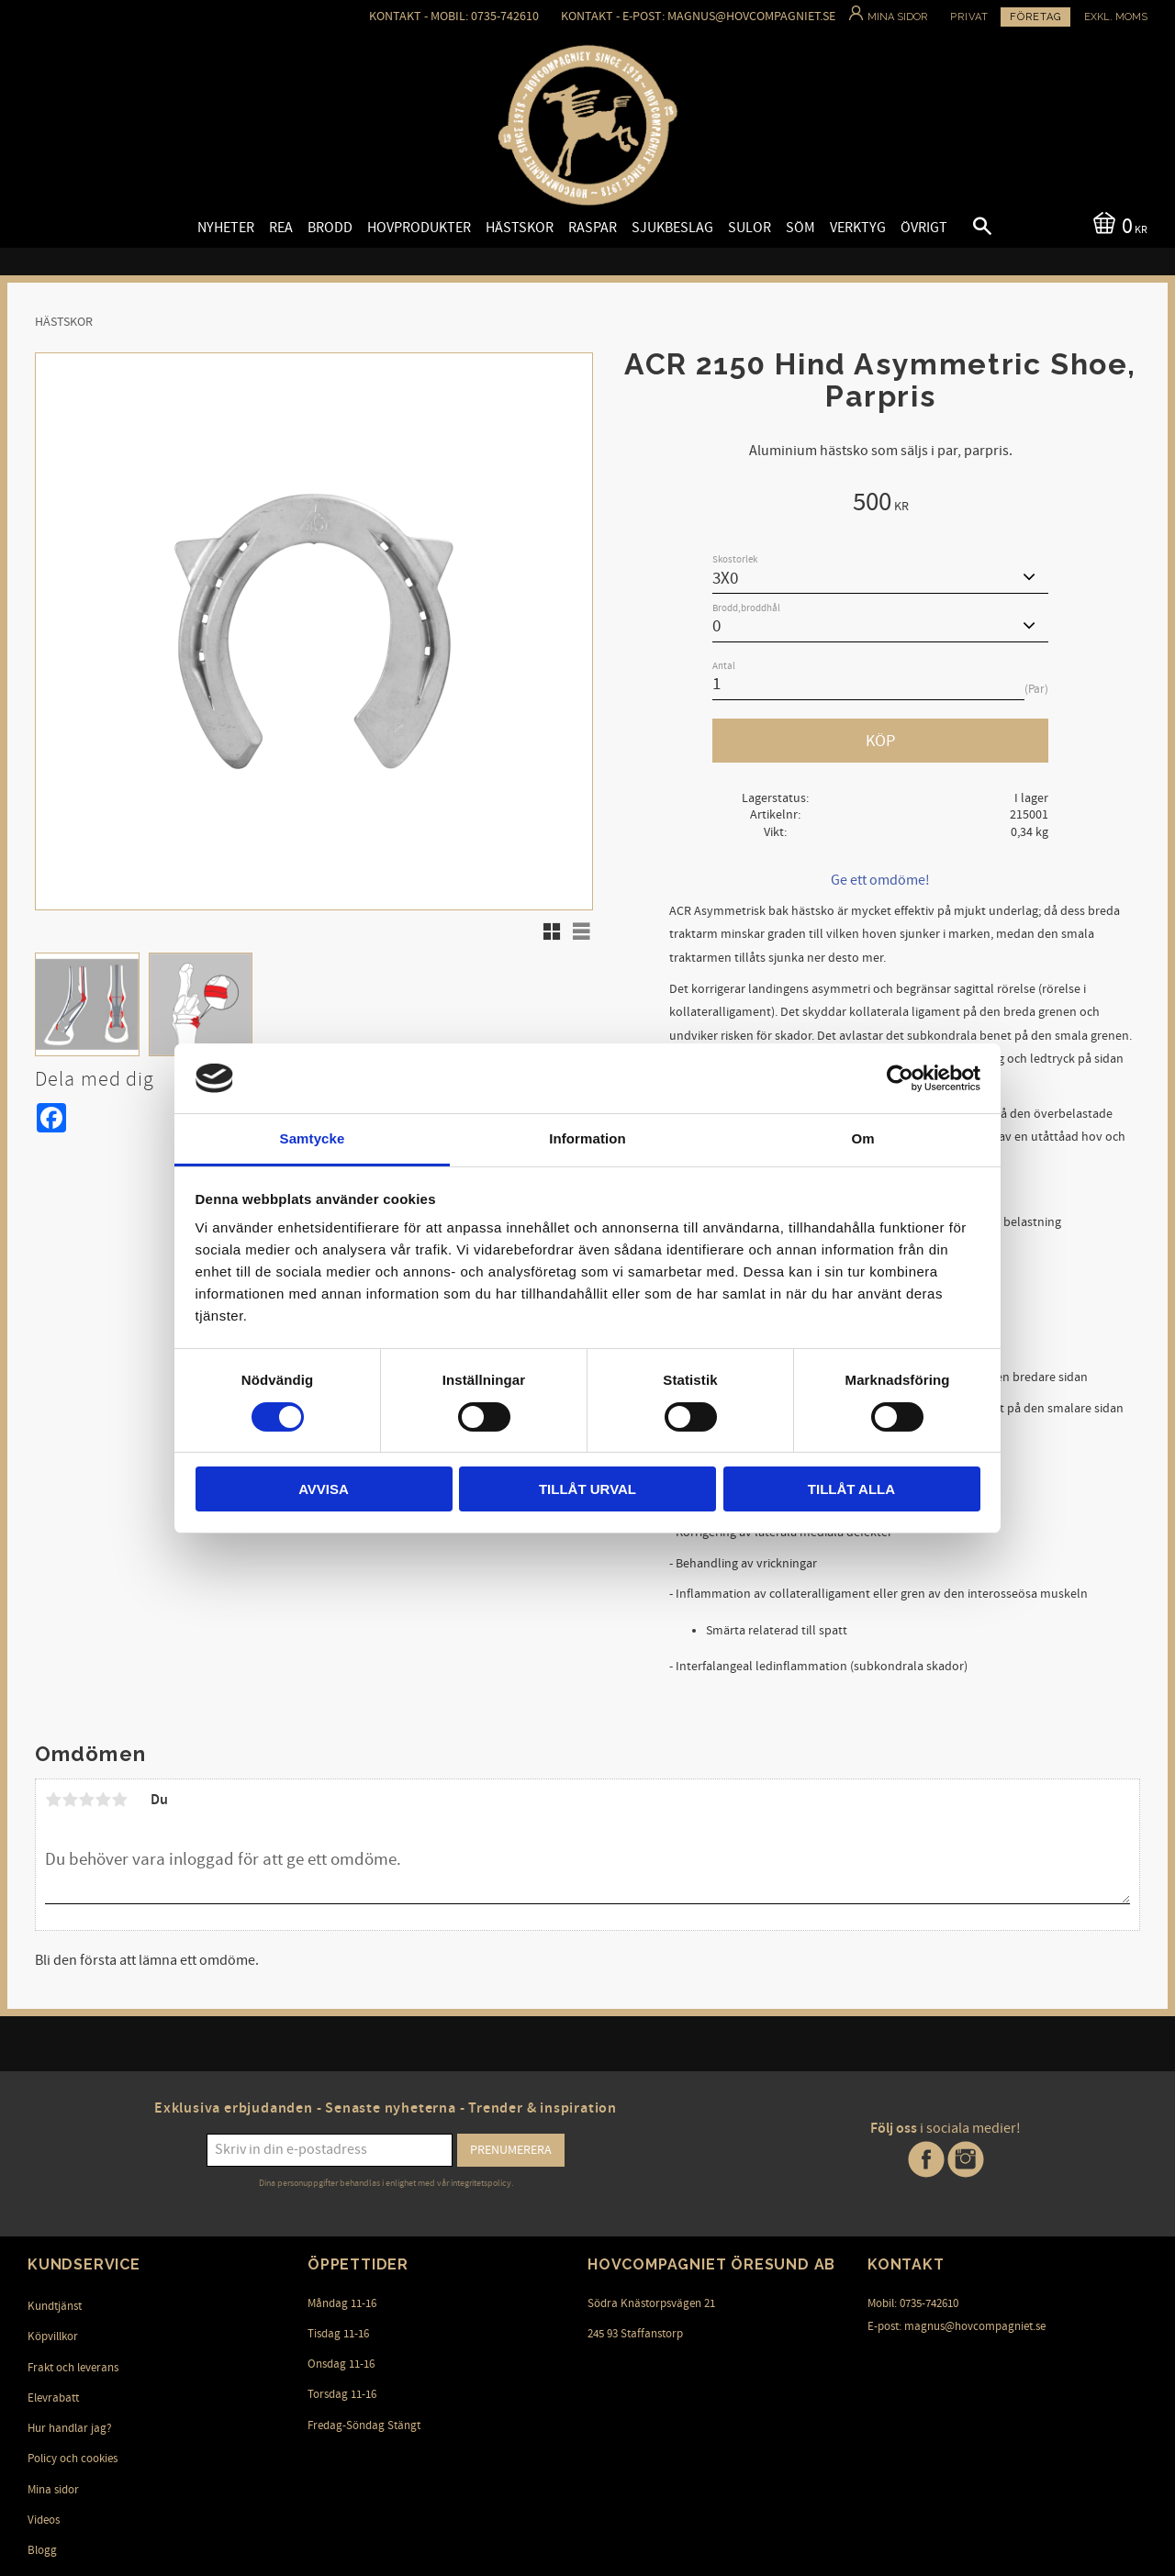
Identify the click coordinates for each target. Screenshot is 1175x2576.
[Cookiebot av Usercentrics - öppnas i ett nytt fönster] (900, 1078)
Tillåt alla (851, 1489)
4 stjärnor (103, 1799)
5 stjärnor (119, 1799)
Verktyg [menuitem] (858, 227)
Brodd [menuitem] (330, 227)
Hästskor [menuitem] (520, 227)
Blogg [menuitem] (42, 2550)
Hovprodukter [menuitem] (419, 227)
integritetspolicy (481, 2183)
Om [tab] (862, 1138)
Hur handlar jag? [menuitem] (70, 2428)
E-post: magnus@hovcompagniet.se (956, 2326)
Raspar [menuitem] (592, 227)
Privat (969, 17)
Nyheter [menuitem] (225, 227)
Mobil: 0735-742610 (912, 2303)
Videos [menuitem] (44, 2520)
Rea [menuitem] (281, 227)
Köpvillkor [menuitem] (53, 2336)
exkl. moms (1115, 17)
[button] (967, 228)
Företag (1035, 17)
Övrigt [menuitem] (924, 227)
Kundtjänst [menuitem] (55, 2306)
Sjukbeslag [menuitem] (672, 227)
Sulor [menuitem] (749, 227)
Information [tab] (587, 1138)
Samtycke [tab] (312, 1138)
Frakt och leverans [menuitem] (73, 2367)
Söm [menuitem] (800, 227)
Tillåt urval (587, 1489)
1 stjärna (53, 1799)
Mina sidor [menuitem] (53, 2489)
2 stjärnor (70, 1799)
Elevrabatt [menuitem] (53, 2398)
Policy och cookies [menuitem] (73, 2458)
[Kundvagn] (1116, 224)
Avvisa (323, 1489)
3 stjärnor (86, 1799)
